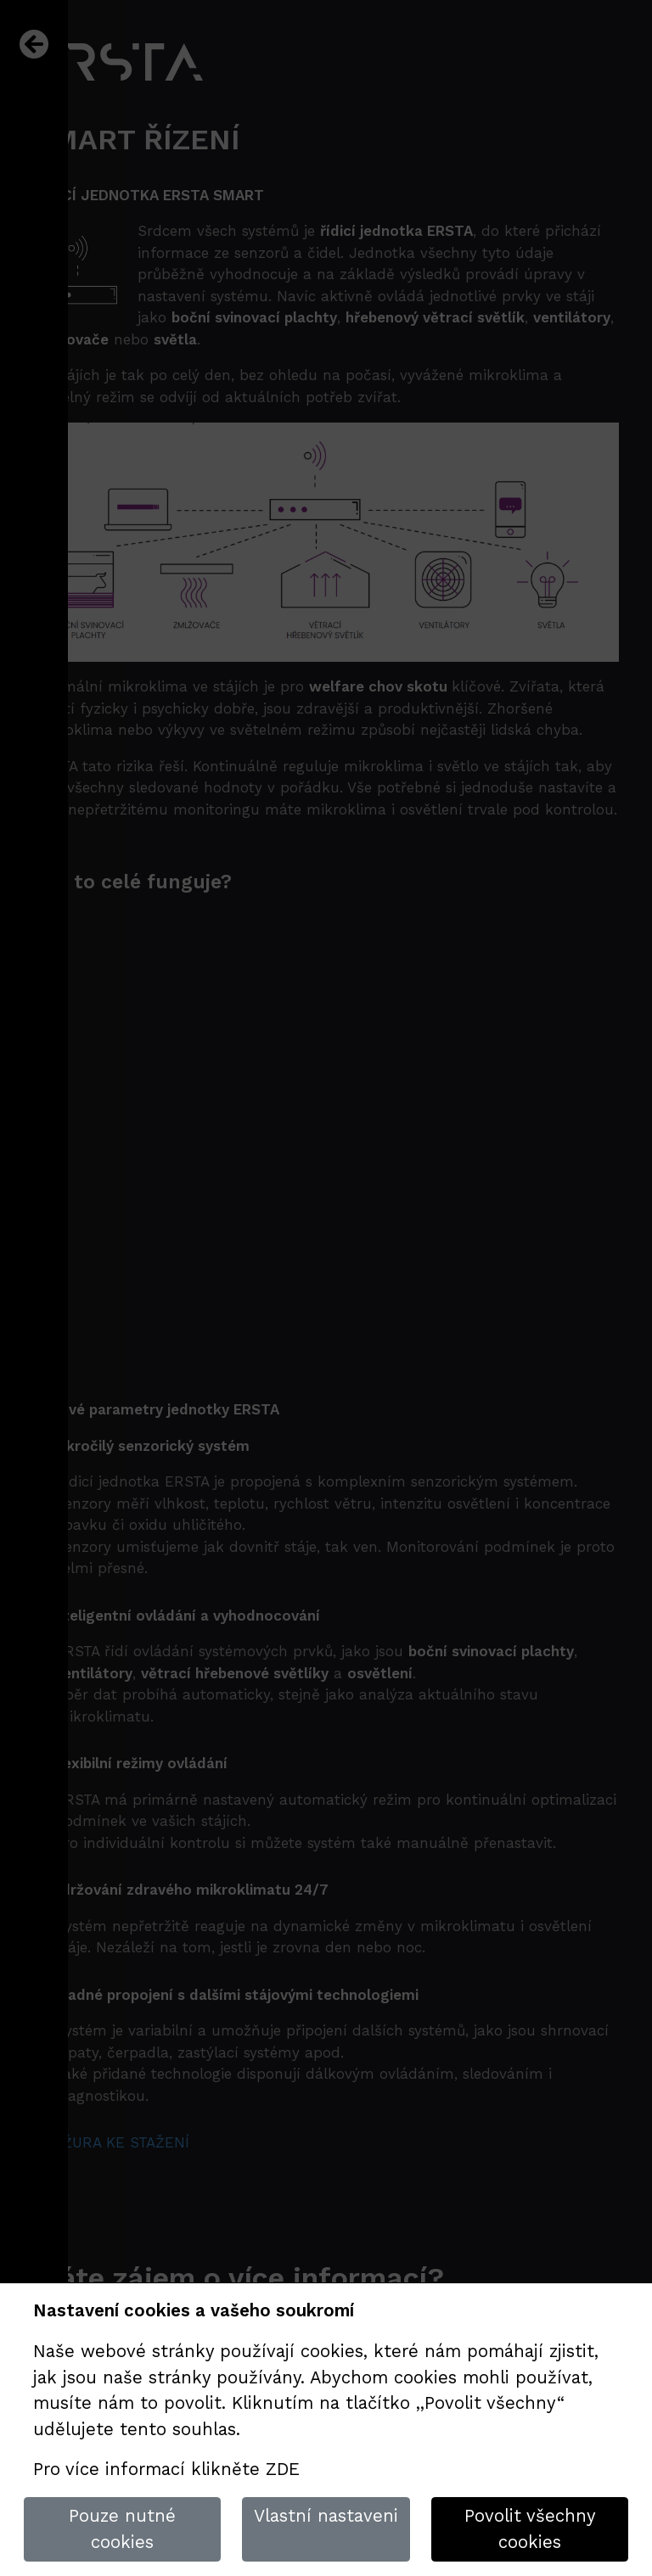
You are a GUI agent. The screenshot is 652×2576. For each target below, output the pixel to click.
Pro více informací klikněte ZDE (166, 2469)
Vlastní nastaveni (326, 2516)
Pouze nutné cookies (122, 2529)
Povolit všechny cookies (530, 2529)
